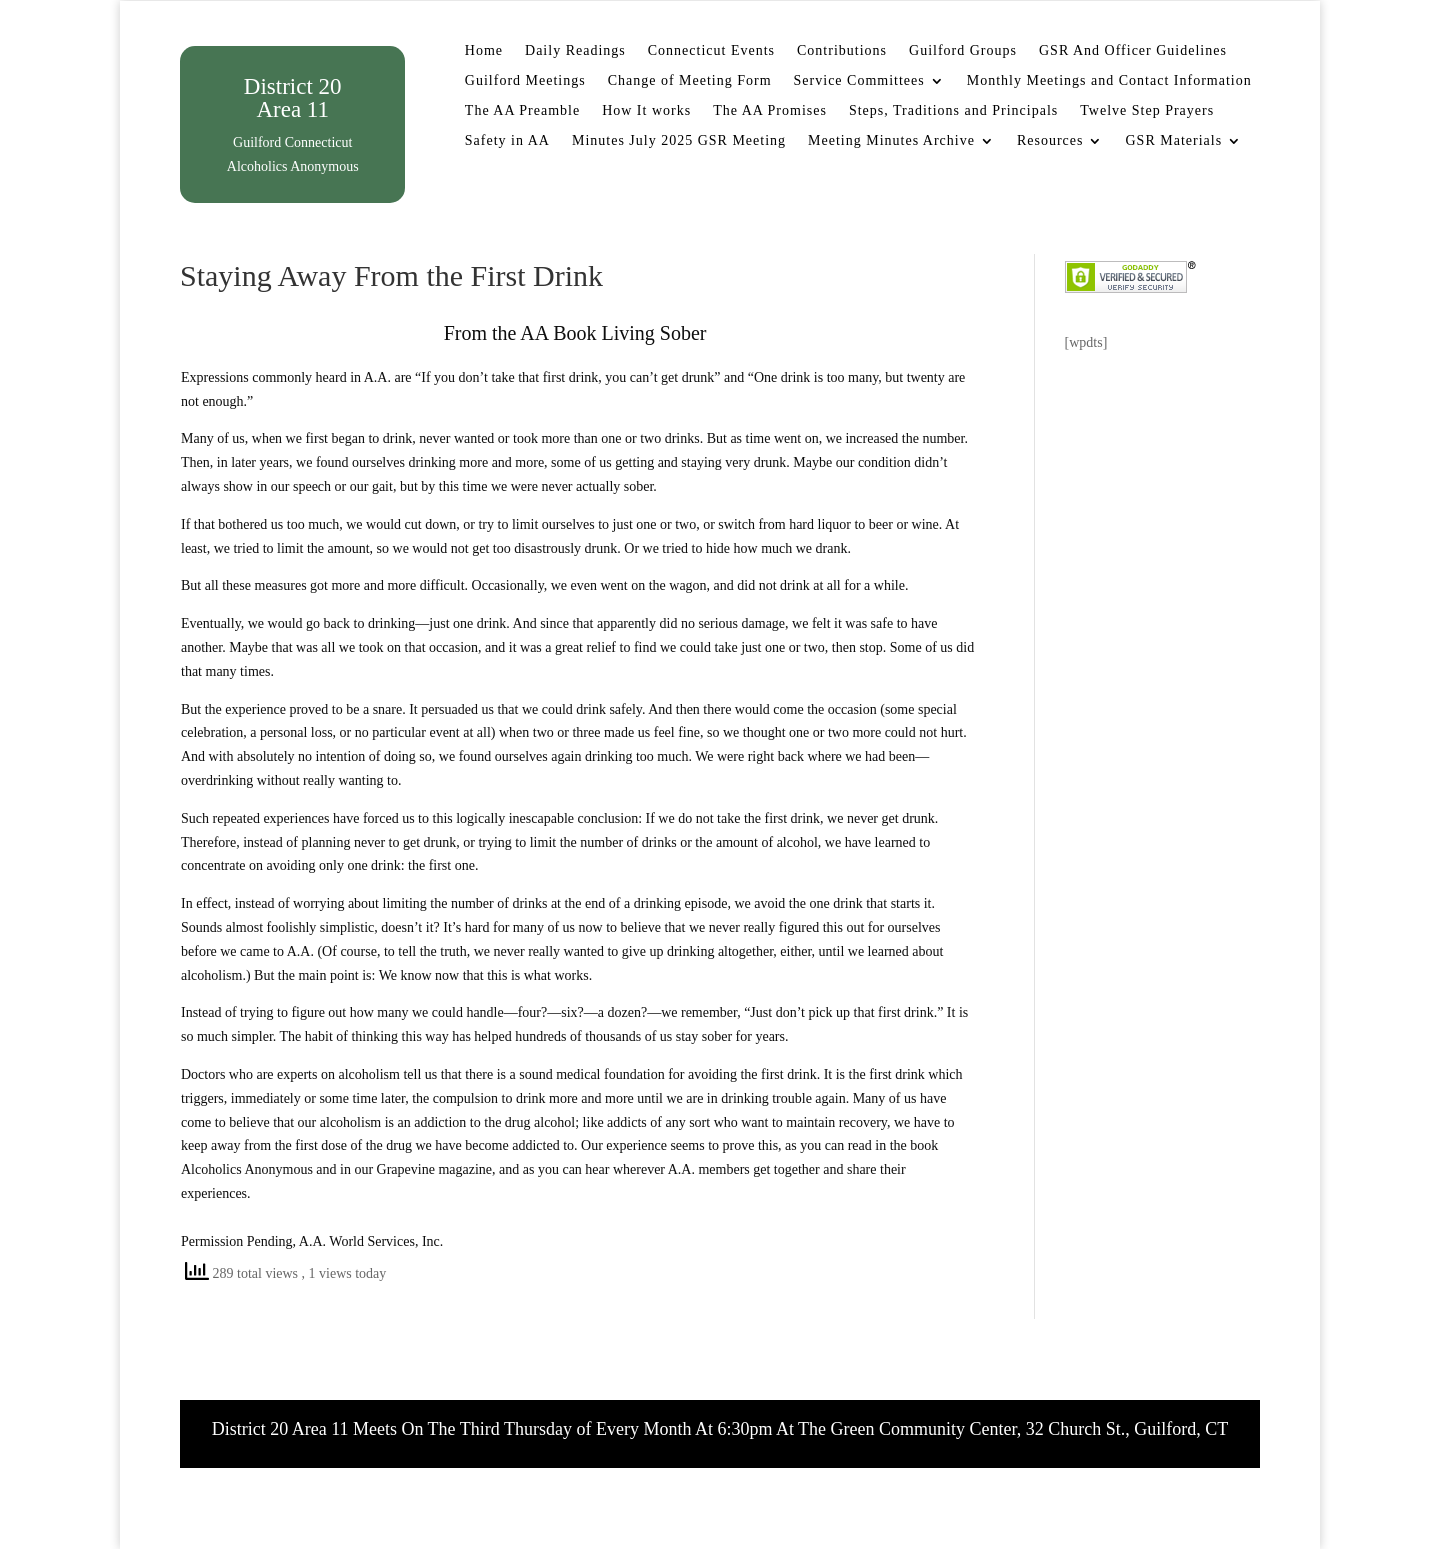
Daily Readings (575, 51)
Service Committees (859, 81)
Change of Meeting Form (690, 81)
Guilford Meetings (525, 81)
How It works (646, 111)
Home (484, 51)
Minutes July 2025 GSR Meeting (679, 141)
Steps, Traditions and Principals (953, 111)
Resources (1050, 141)
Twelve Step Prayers (1147, 111)
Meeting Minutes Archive (891, 141)
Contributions (842, 51)
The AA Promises (770, 111)
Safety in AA (507, 141)
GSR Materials (1173, 141)
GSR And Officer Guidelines (1133, 51)
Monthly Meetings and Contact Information (1109, 81)
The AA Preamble (522, 111)
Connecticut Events (711, 51)
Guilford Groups (963, 51)
